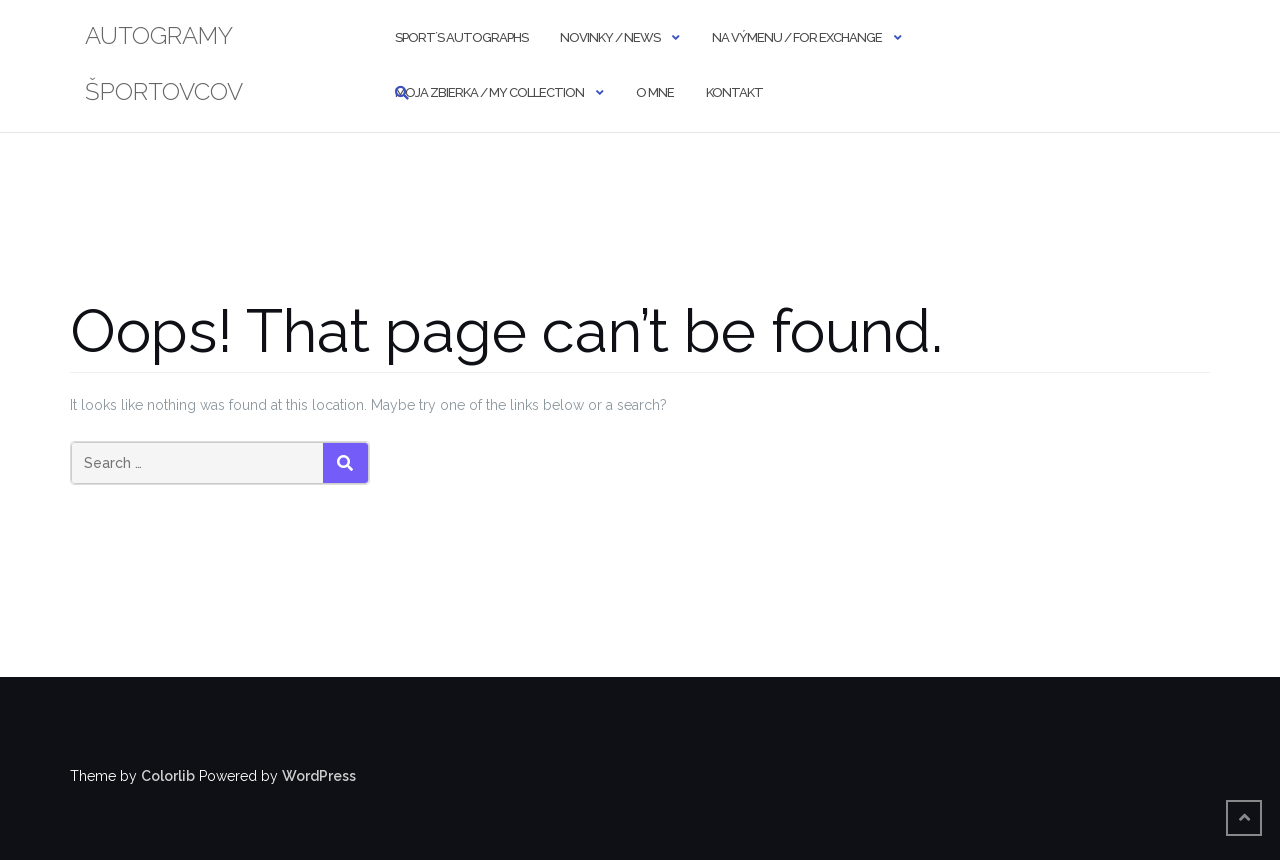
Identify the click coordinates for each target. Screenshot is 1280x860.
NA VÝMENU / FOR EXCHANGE (797, 37)
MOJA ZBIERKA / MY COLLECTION (489, 92)
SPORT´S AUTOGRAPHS (461, 37)
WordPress (319, 776)
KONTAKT (734, 92)
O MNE (655, 92)
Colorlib (168, 776)
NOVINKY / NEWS (610, 37)
